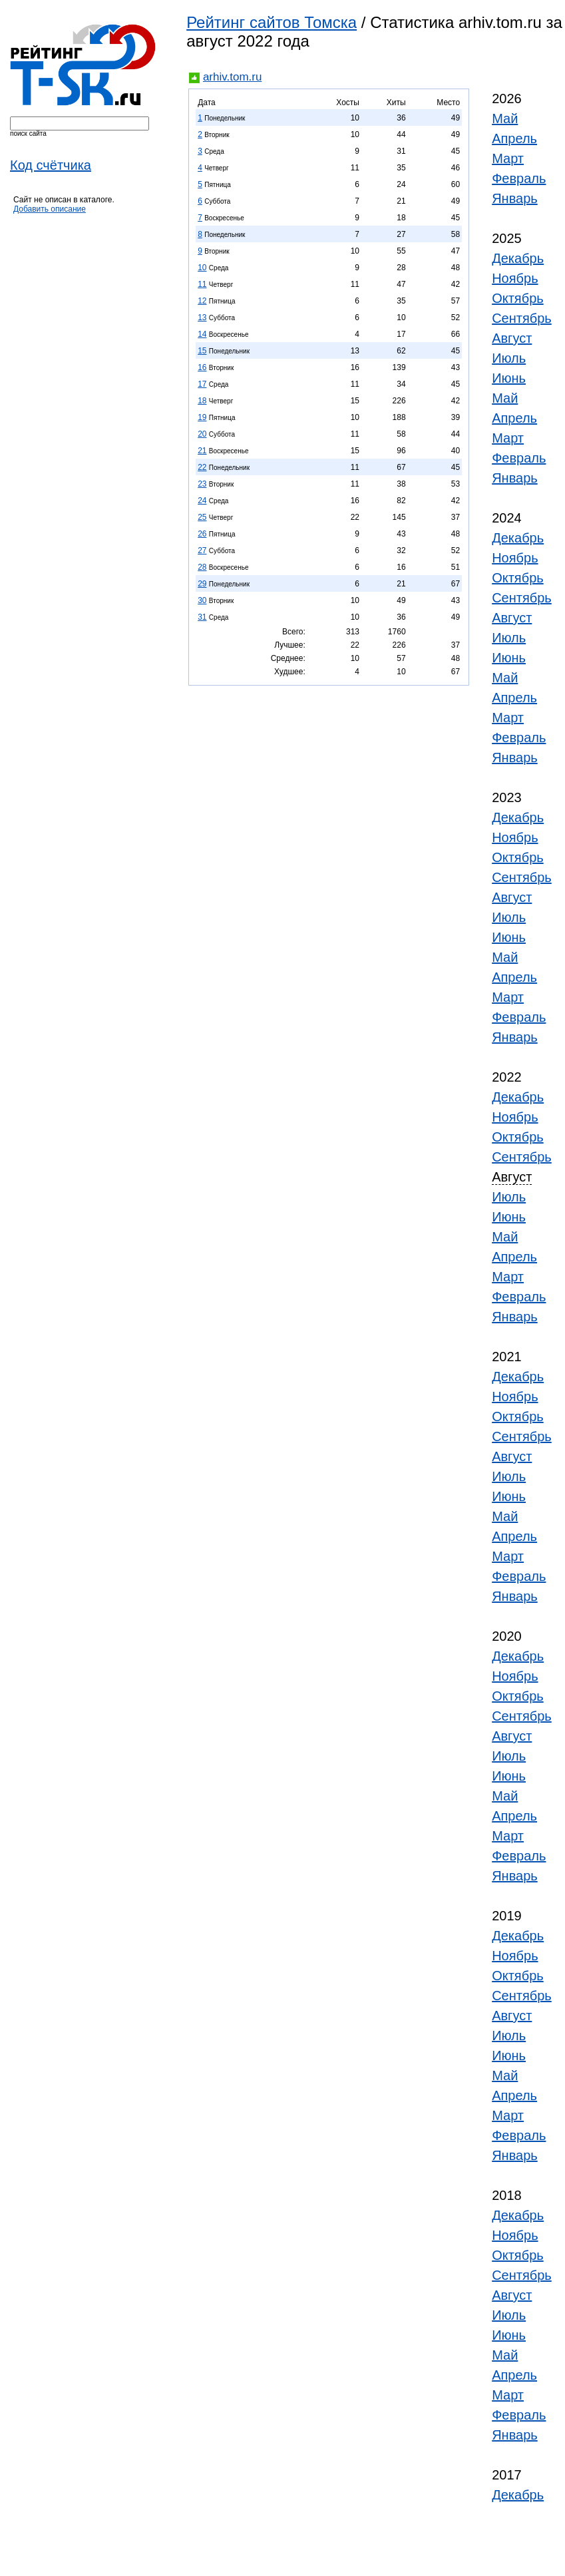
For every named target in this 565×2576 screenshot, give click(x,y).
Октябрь (518, 298)
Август (512, 338)
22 (202, 467)
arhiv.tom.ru (232, 77)
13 (202, 317)
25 (202, 517)
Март (508, 158)
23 (202, 484)
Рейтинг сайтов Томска (271, 22)
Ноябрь (515, 278)
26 (202, 533)
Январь (515, 198)
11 (202, 284)
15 (202, 350)
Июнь (509, 378)
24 (202, 500)
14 (202, 334)
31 (202, 617)
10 (202, 267)
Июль (509, 358)
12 (202, 301)
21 (202, 450)
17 (202, 384)
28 (202, 567)
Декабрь (518, 258)
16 (202, 367)
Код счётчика (50, 165)
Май (505, 118)
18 (202, 400)
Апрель (514, 138)
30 (202, 600)
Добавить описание (49, 209)
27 (202, 550)
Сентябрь (522, 318)
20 (202, 434)
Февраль (519, 178)
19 (202, 417)
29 (202, 583)
